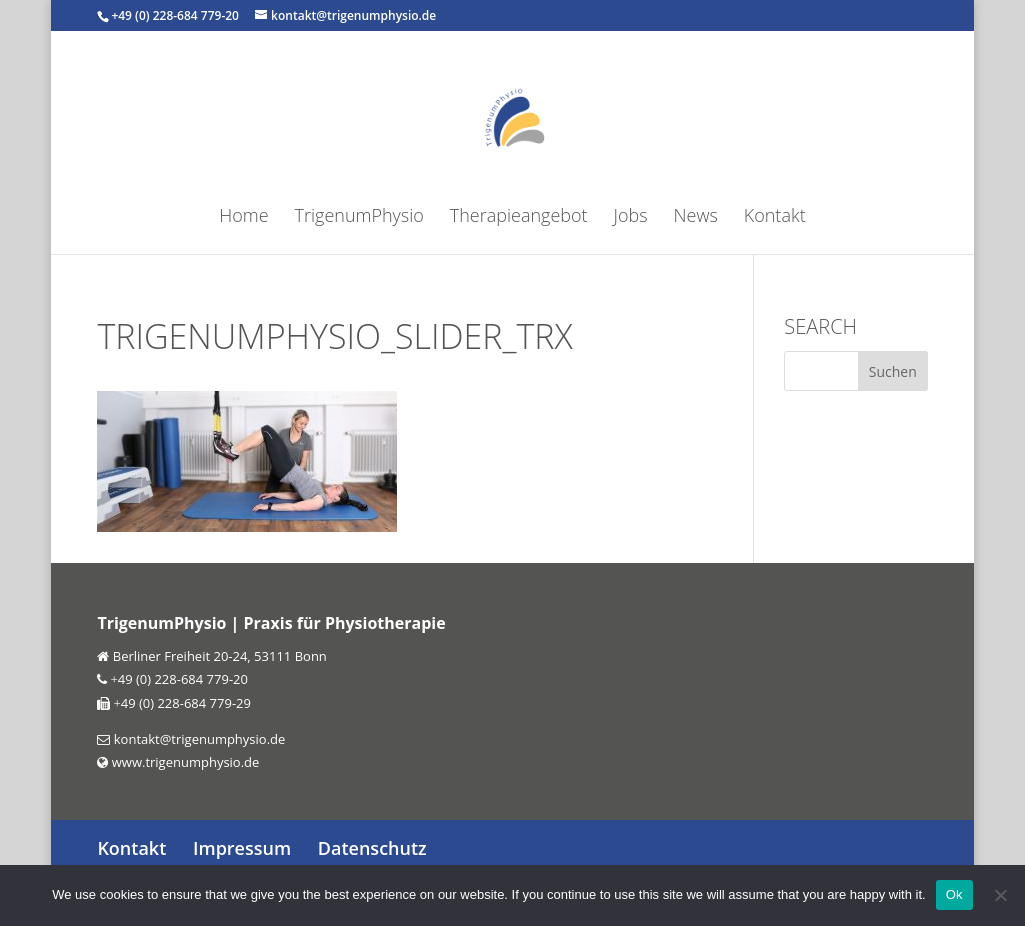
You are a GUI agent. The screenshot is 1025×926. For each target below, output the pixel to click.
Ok (954, 894)
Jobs (631, 217)
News (696, 217)
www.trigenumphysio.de (183, 762)
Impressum (242, 848)
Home (243, 217)
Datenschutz (372, 848)
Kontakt (775, 217)
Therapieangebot (519, 217)
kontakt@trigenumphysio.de (197, 739)
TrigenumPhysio (359, 217)
